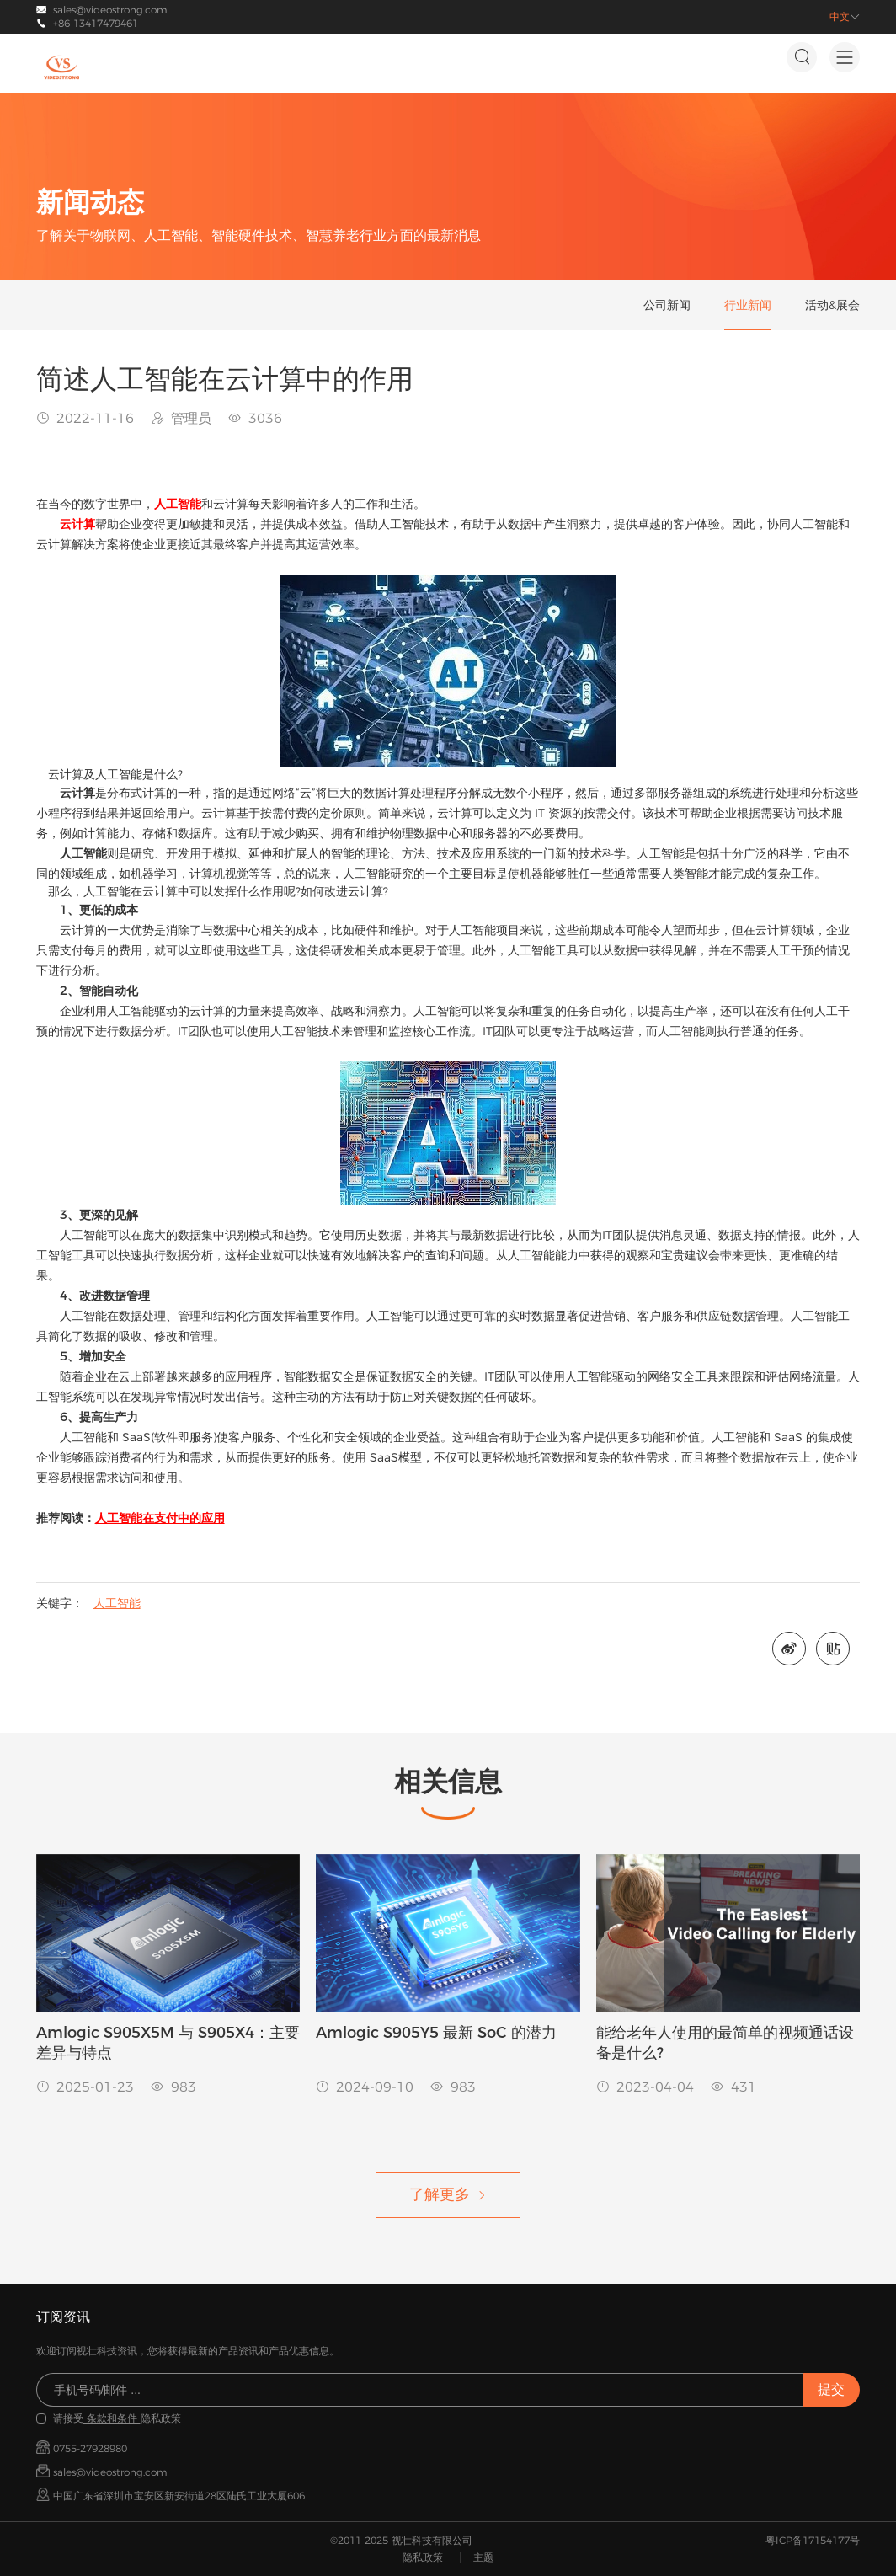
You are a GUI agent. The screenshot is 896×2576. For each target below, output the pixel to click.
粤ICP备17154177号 (812, 2540)
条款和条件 (112, 2418)
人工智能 (117, 1603)
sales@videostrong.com (110, 9)
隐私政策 (423, 2557)
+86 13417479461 (95, 23)
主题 (483, 2557)
